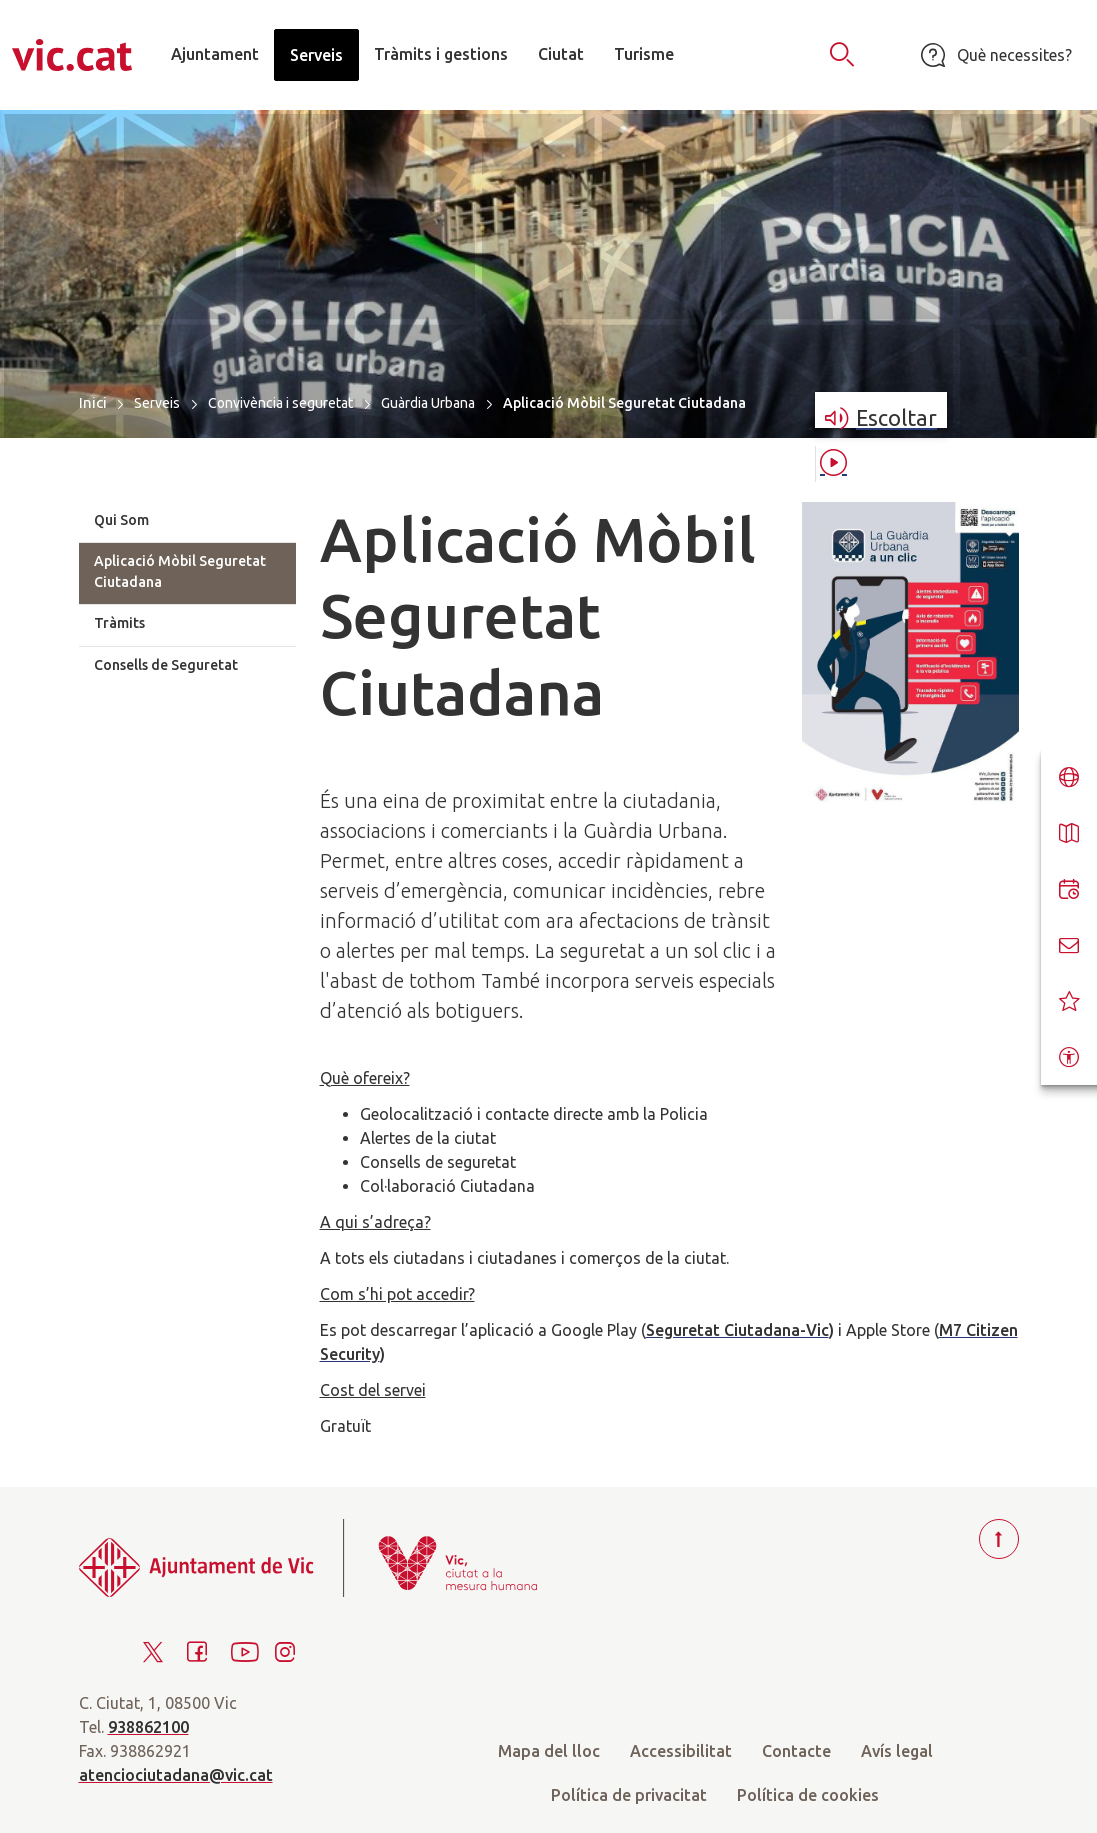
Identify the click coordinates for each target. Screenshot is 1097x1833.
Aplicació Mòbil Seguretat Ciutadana (180, 571)
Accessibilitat (681, 1751)
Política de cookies (808, 1795)
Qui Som (121, 520)
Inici (93, 402)
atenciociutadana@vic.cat (176, 1775)
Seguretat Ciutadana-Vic (737, 1330)
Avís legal (897, 1751)
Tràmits (119, 623)
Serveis (157, 403)
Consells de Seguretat (166, 665)
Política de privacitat (629, 1795)
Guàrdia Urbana (428, 403)
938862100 (148, 1727)
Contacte (796, 1751)
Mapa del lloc (549, 1751)
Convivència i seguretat (280, 403)
